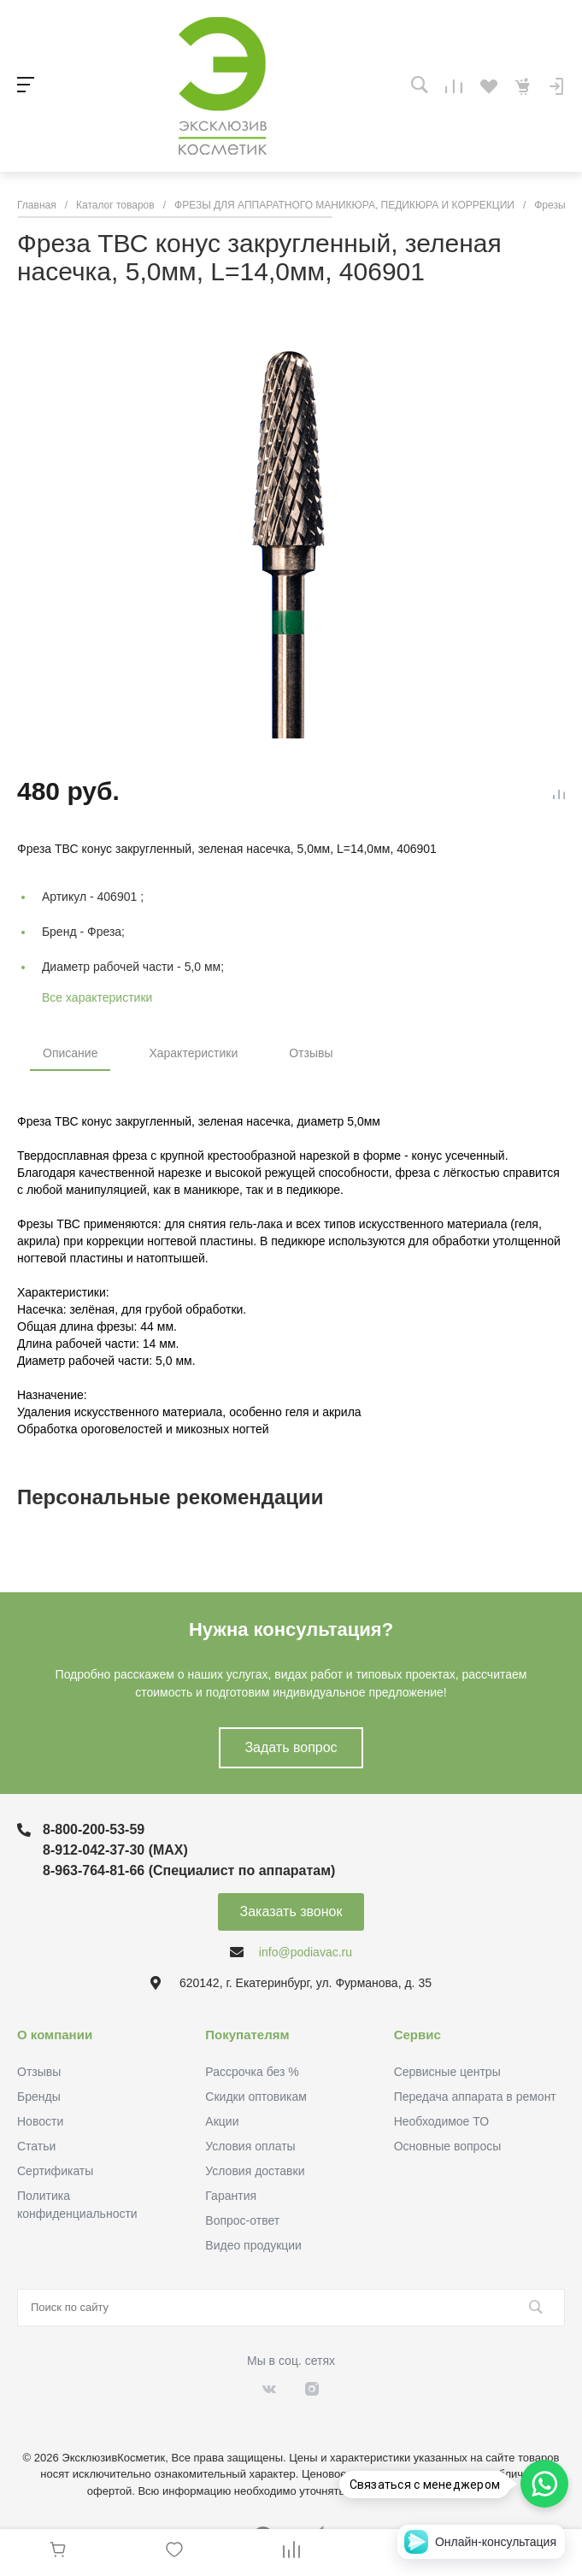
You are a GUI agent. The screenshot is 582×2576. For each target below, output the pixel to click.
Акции (221, 2121)
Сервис (417, 2034)
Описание (70, 1053)
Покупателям (247, 2034)
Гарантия (230, 2196)
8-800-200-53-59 (93, 1829)
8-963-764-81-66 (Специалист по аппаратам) (189, 1870)
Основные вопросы (448, 2146)
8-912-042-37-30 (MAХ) (115, 1850)
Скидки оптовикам (256, 2096)
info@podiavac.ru (305, 1952)
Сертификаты (55, 2171)
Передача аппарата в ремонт (475, 2096)
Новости (40, 2121)
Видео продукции (253, 2245)
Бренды (39, 2096)
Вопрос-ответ (242, 2220)
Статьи (36, 2146)
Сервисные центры (447, 2072)
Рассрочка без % (251, 2072)
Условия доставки (254, 2171)
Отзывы (310, 1053)
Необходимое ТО (441, 2121)
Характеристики (193, 1053)
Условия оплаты (250, 2146)
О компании (54, 2034)
